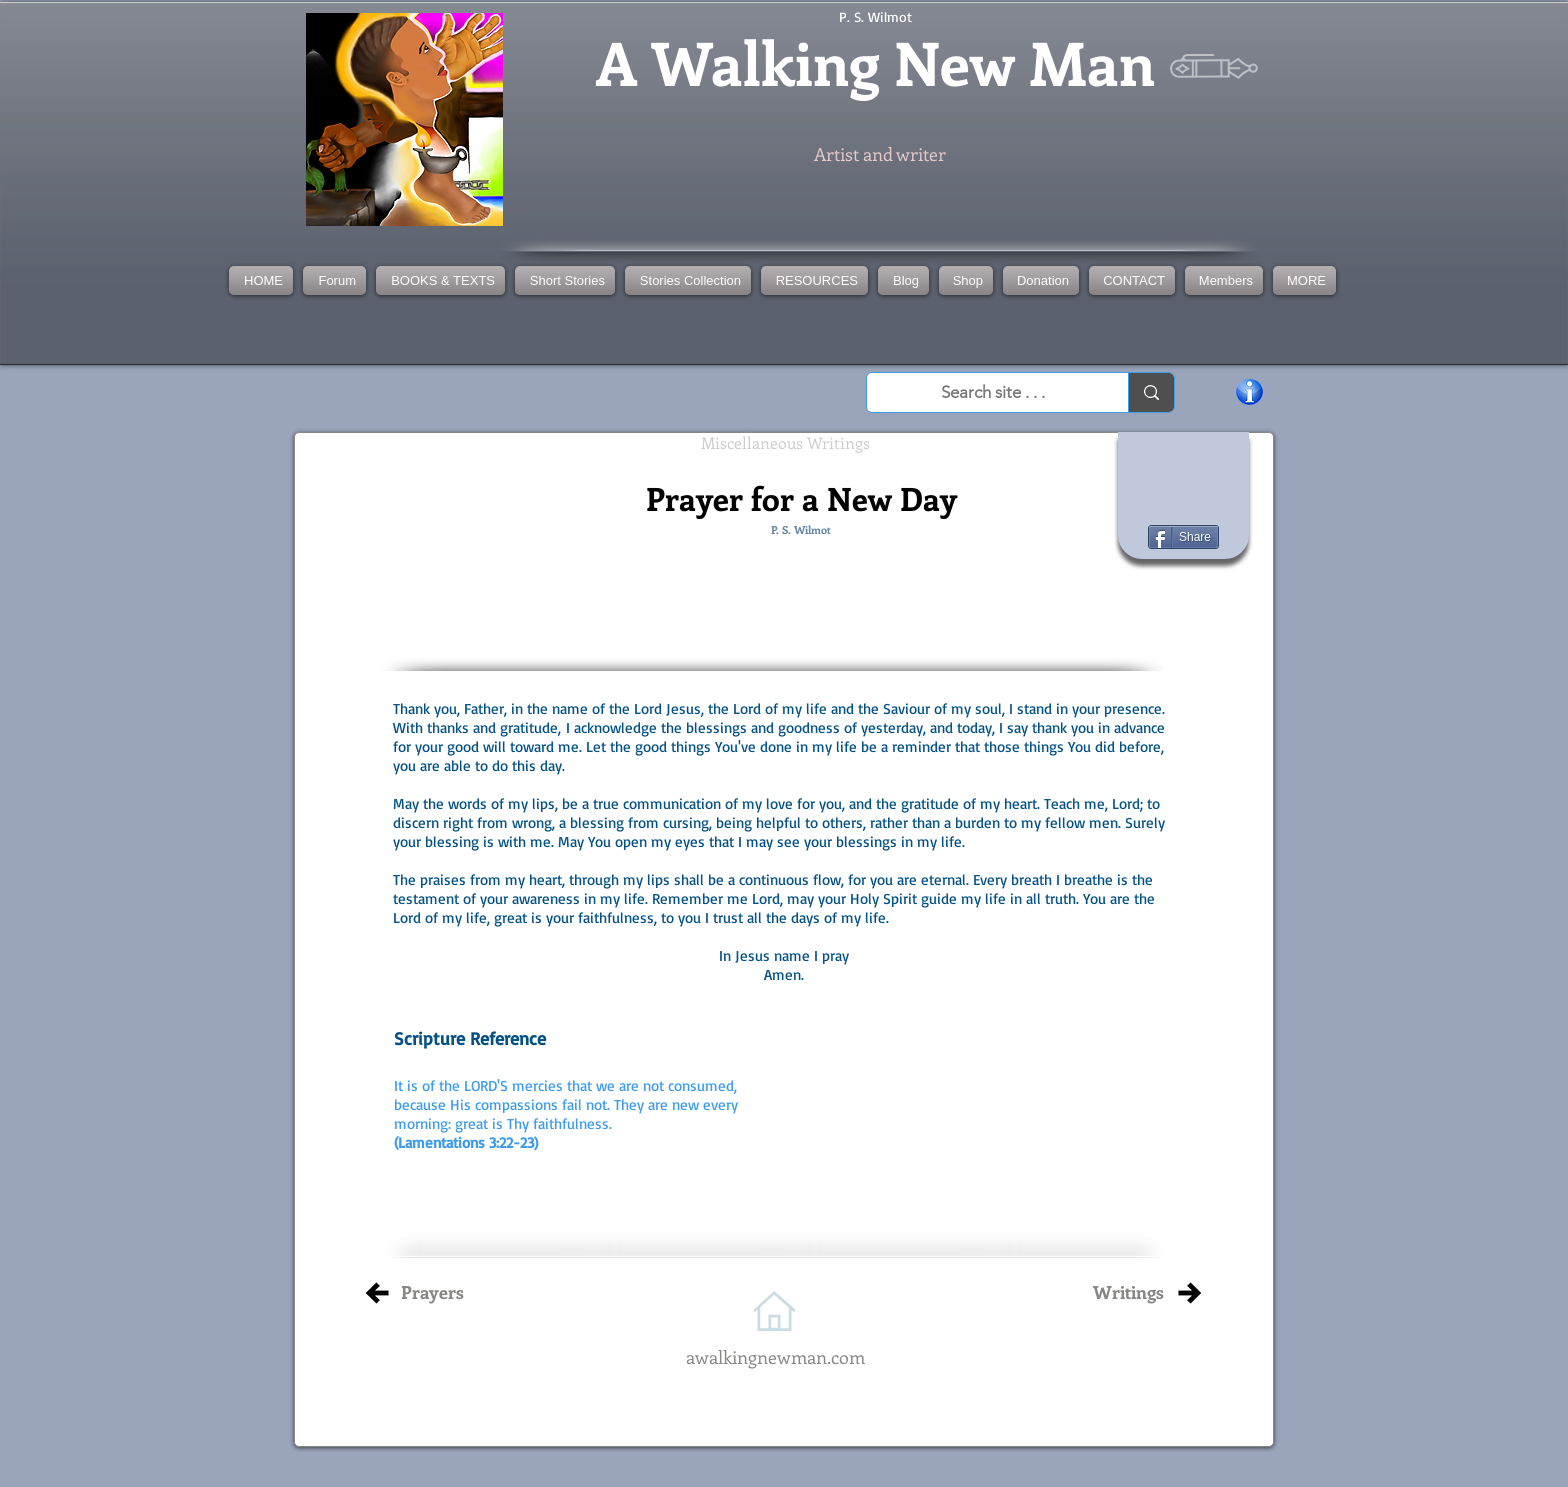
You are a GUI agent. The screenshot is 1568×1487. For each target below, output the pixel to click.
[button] (688, 280)
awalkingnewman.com (775, 1357)
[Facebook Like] (1183, 469)
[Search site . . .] (993, 393)
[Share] (1183, 537)
